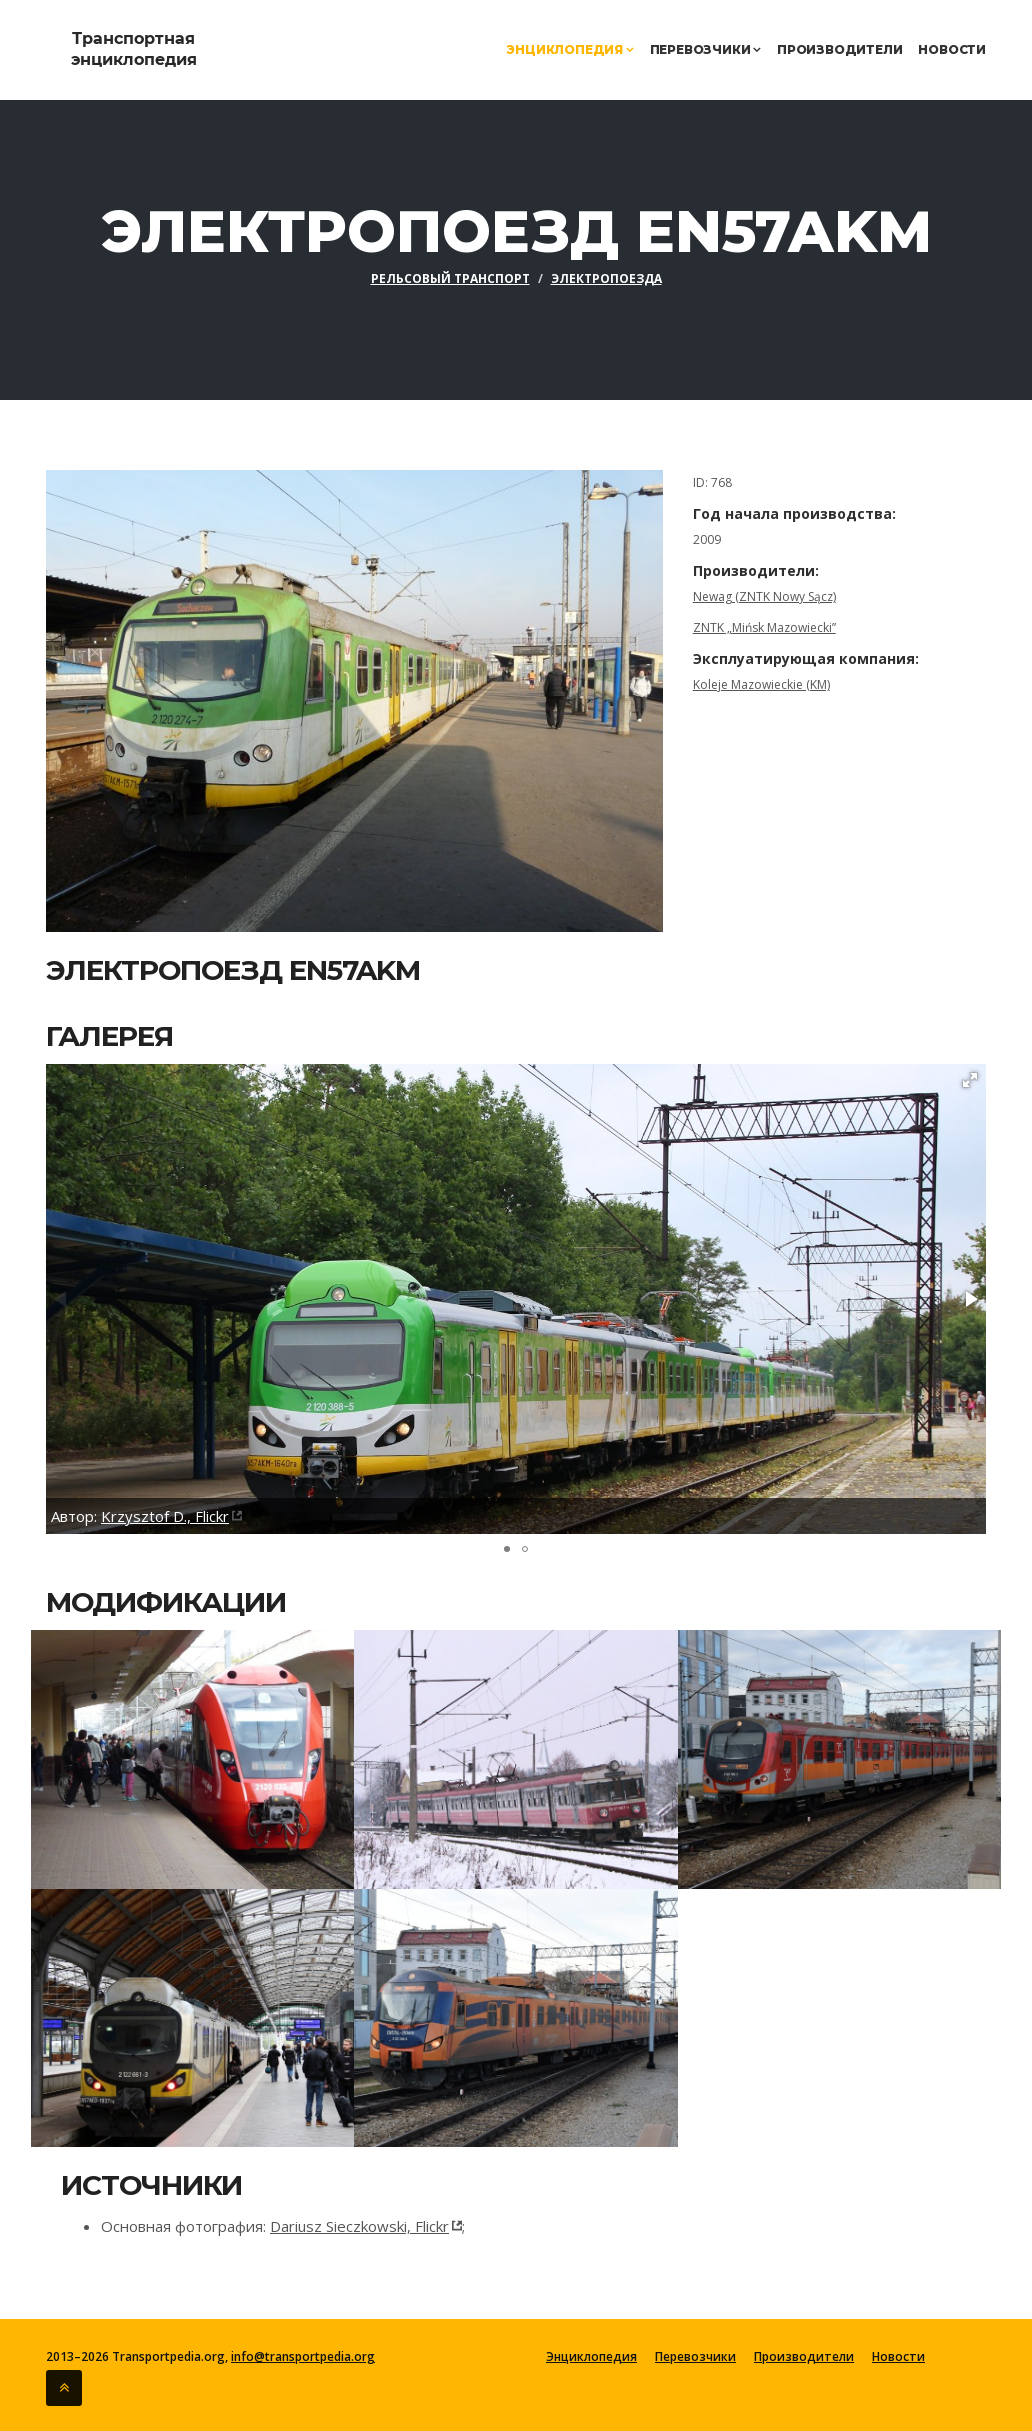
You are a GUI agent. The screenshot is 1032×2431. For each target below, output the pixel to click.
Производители (839, 49)
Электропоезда (606, 278)
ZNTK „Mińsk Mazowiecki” (764, 627)
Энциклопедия (569, 49)
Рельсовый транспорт (450, 278)
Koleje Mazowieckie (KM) (761, 684)
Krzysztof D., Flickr (165, 1516)
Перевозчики (705, 49)
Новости (952, 49)
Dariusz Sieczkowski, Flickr (359, 2226)
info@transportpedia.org (303, 2356)
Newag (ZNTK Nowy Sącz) (764, 596)
